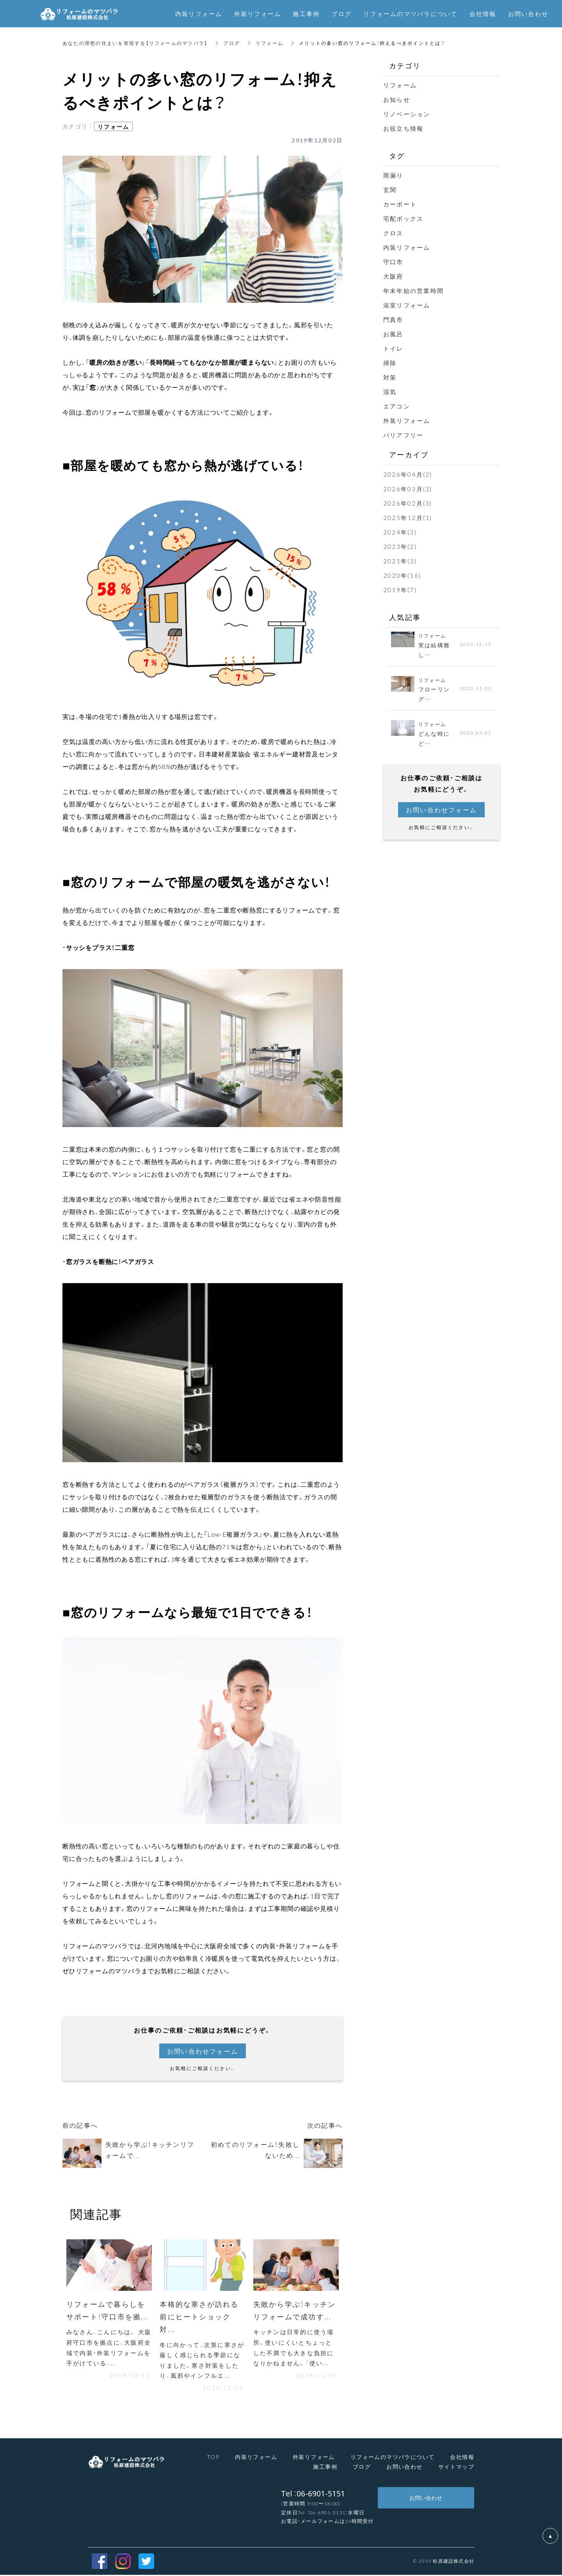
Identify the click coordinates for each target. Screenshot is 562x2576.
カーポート (400, 204)
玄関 (390, 189)
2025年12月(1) (407, 517)
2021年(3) (400, 561)
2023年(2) (400, 546)
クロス (393, 233)
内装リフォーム (406, 247)
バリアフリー (403, 435)
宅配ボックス (403, 218)
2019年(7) (400, 590)
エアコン (396, 406)
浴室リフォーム (410, 305)
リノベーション (406, 114)
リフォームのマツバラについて (410, 13)
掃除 (390, 363)
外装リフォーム (406, 420)
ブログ (232, 42)
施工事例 (325, 2467)
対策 (390, 377)
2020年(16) (402, 575)
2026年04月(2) (407, 474)
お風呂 (393, 334)
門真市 (393, 319)
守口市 (393, 261)
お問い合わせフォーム (202, 2051)
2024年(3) (400, 532)
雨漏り (393, 175)
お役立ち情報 (403, 128)
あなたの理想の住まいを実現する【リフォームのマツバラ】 (135, 42)
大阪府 (393, 276)
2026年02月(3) (407, 503)
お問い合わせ (404, 2467)
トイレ (393, 348)
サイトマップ (456, 2467)
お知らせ (396, 99)
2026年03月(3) (407, 489)
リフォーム (270, 42)
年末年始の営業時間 (413, 290)
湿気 (390, 391)
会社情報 (462, 2457)
